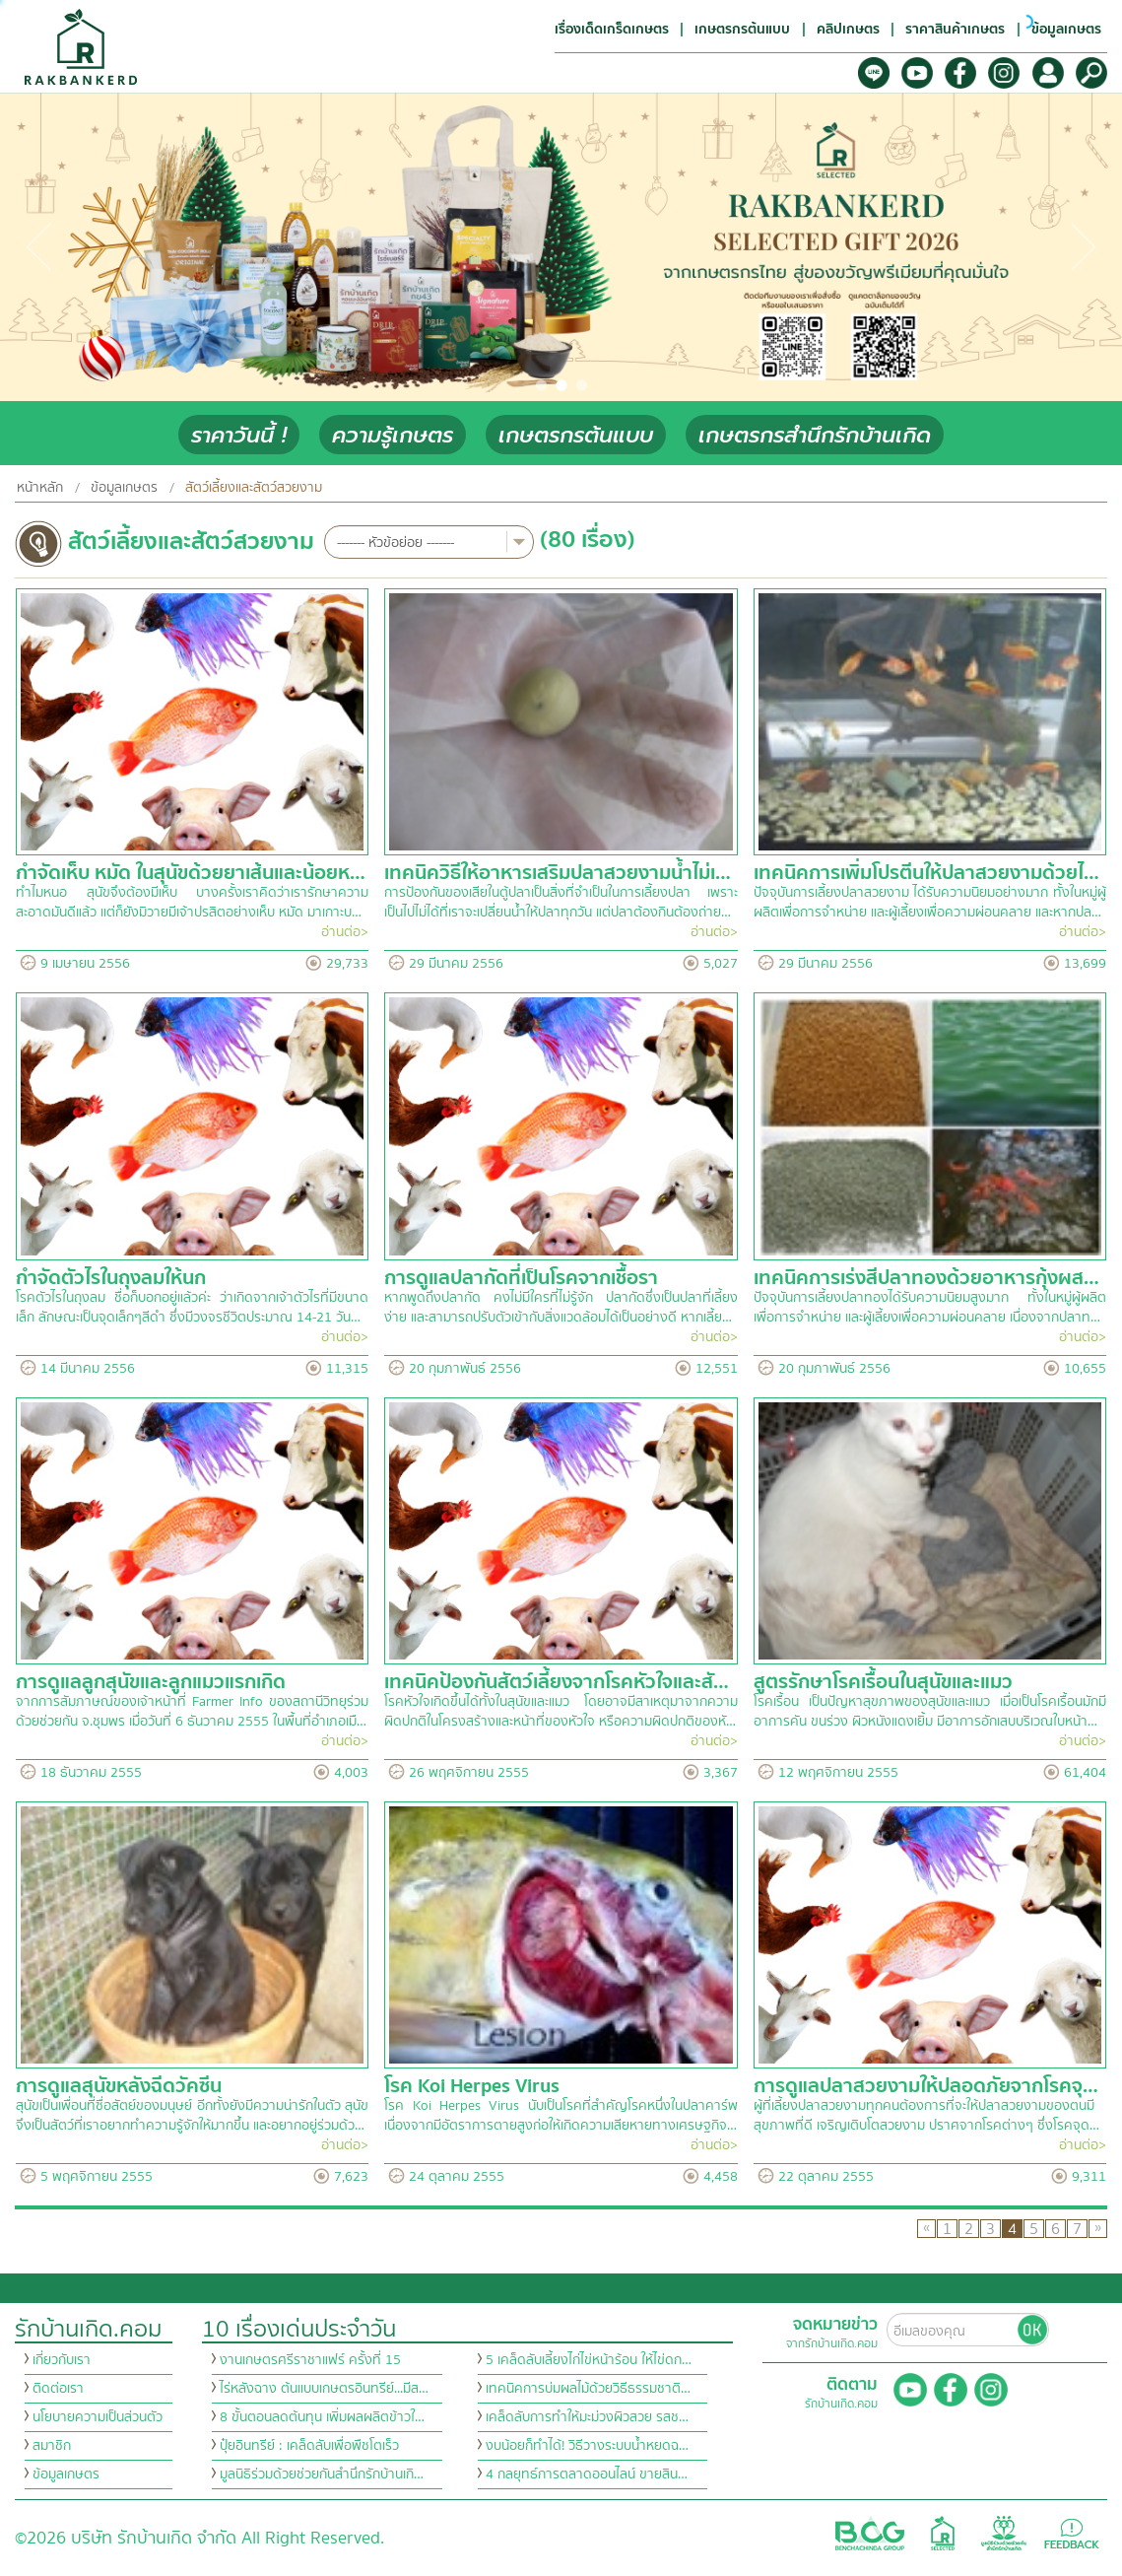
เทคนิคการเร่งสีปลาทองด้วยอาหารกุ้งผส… (926, 1277)
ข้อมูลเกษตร (124, 488)
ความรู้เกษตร (392, 435)
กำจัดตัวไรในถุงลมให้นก (111, 1277)
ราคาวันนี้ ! (239, 435)
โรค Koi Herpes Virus (472, 2085)
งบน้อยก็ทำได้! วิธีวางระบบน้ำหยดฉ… (587, 2446)
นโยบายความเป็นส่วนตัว (98, 2417)
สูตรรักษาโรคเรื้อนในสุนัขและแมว (883, 1681)
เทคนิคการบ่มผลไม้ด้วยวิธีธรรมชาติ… (588, 2389)
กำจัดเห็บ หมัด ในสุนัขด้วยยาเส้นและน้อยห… (190, 872)
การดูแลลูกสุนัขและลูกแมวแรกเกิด (151, 1681)
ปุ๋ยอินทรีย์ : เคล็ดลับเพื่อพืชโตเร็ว (309, 2446)
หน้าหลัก (40, 488)
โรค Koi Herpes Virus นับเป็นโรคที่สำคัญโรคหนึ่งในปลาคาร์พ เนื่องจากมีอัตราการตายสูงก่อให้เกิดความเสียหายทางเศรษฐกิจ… (560, 2115)
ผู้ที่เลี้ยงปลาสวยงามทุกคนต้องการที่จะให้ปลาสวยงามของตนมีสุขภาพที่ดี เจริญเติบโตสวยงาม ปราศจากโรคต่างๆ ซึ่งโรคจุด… (926, 2115)
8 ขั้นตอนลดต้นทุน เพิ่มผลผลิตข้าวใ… (322, 2417)
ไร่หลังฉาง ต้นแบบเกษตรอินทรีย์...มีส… (324, 2389)
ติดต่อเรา (58, 2389)
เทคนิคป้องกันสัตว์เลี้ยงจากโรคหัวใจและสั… (556, 1681)
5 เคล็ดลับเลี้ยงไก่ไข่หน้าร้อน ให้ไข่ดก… (589, 2360)
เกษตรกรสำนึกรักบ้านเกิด (814, 435)
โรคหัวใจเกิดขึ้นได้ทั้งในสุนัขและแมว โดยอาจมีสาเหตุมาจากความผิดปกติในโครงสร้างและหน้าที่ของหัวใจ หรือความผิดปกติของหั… (560, 1711)
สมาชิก (52, 2446)
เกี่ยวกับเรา (62, 2360)
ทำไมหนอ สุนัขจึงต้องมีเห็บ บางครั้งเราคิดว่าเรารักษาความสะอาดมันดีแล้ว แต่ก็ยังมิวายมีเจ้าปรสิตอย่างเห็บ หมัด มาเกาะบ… (192, 902)
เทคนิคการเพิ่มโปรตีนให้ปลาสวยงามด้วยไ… (926, 872)
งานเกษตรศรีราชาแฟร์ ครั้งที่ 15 (310, 2360)
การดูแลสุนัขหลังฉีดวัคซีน (119, 2085)
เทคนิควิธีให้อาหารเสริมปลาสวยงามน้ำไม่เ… (557, 872)
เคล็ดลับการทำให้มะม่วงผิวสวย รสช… (587, 2417)
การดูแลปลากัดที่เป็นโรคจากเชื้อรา (521, 1277)
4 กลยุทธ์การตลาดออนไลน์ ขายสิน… (587, 2474)
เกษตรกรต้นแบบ (575, 435)
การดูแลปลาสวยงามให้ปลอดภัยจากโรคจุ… (926, 2085)
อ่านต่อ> (344, 932)
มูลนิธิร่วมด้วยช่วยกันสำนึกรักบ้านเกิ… (322, 2474)
